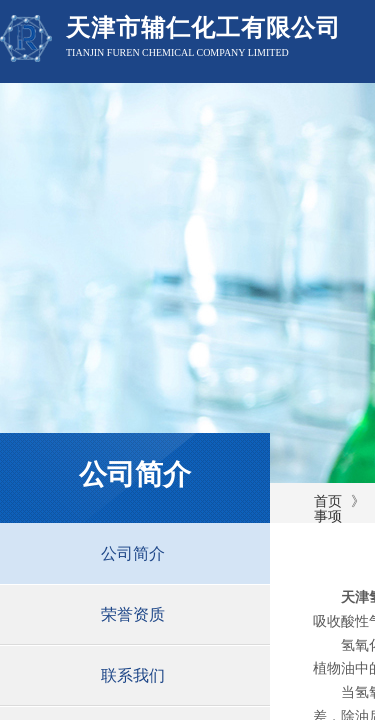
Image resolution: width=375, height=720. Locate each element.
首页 (328, 501)
